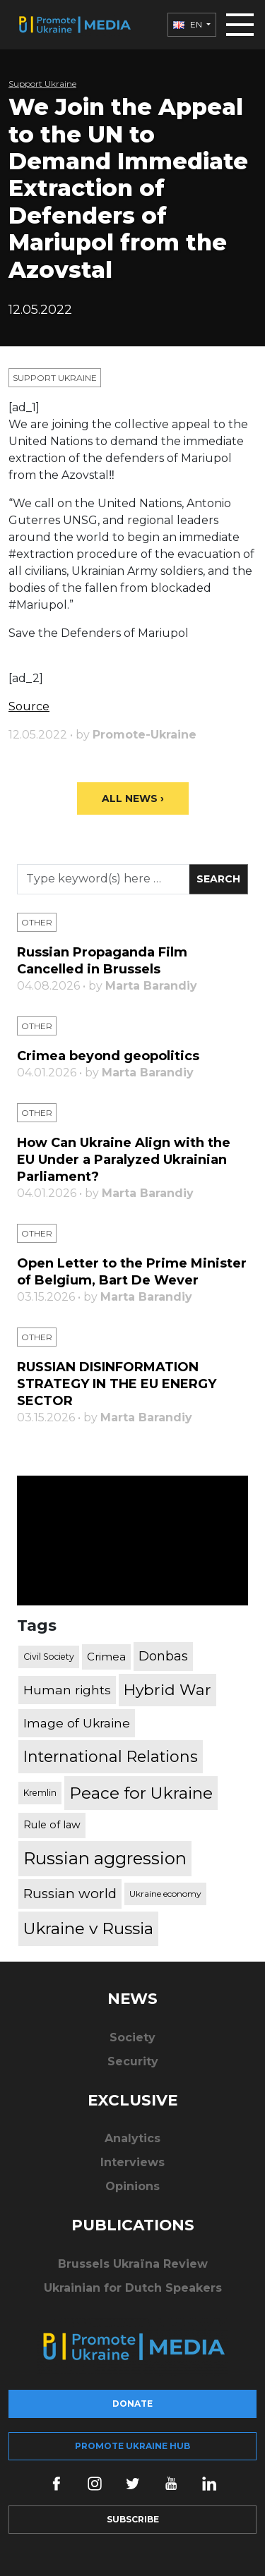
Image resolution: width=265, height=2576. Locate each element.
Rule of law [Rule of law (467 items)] (52, 1824)
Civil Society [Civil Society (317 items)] (48, 1656)
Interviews (132, 2162)
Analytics (132, 2138)
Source (28, 706)
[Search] (103, 879)
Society (132, 2037)
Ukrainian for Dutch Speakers (133, 2288)
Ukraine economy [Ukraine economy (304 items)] (165, 1893)
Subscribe (133, 2519)
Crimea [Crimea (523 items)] (106, 1656)
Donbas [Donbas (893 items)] (163, 1656)
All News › (133, 798)
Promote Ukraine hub (132, 2446)
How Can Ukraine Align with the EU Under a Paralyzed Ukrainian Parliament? (123, 1159)
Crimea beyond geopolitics (108, 1056)
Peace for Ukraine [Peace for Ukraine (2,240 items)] (141, 1793)
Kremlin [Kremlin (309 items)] (40, 1792)
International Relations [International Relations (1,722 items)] (110, 1756)
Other (36, 922)
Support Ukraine (42, 83)
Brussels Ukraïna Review (133, 2264)
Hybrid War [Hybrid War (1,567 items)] (167, 1689)
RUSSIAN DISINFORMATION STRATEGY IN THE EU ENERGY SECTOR (116, 1384)
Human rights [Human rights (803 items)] (67, 1689)
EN (188, 24)
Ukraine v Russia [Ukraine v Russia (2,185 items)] (88, 1928)
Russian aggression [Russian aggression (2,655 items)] (105, 1858)
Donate (132, 2403)
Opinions (132, 2186)
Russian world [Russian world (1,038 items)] (70, 1893)
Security (132, 2061)
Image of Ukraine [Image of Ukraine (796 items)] (76, 1722)
